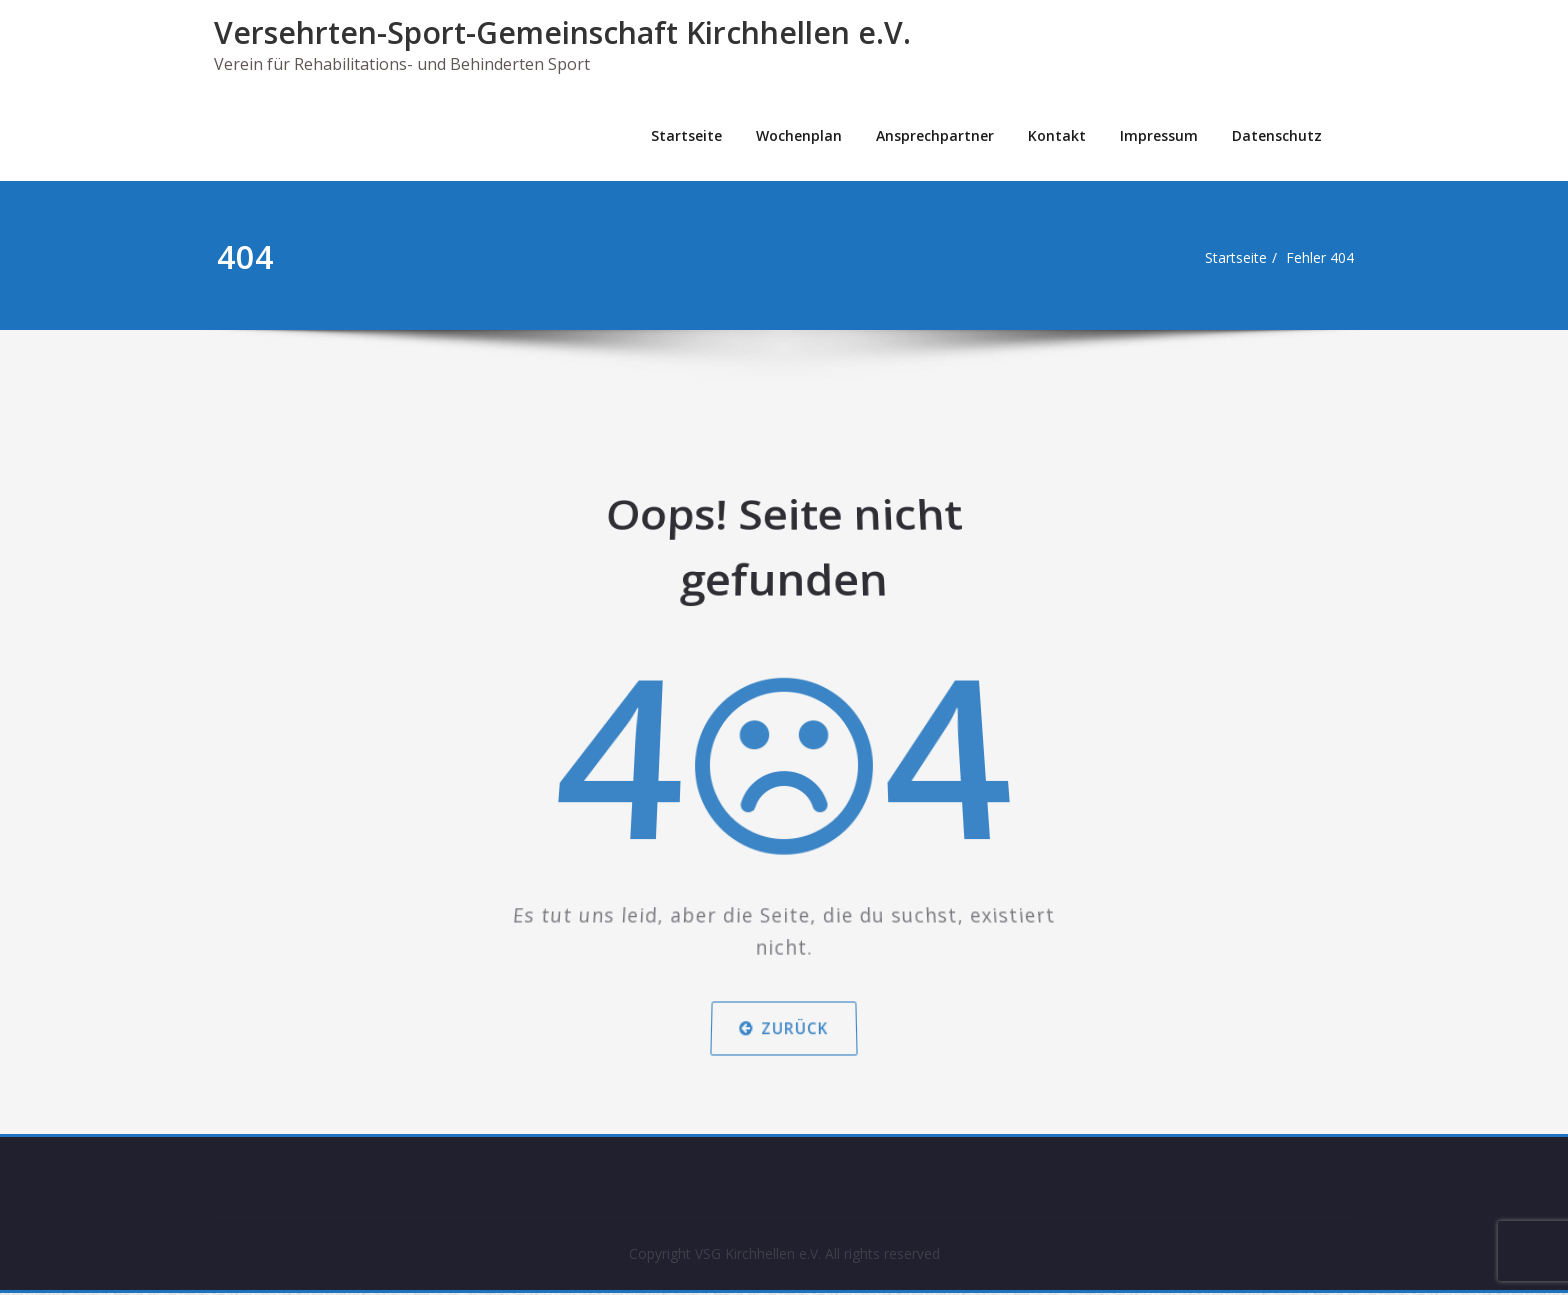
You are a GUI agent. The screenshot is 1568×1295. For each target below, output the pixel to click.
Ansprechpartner (935, 135)
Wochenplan (799, 135)
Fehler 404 (1327, 258)
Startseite (686, 135)
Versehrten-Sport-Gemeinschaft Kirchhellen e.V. (562, 32)
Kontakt (1057, 135)
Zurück (783, 992)
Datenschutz (1277, 135)
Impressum (1159, 135)
